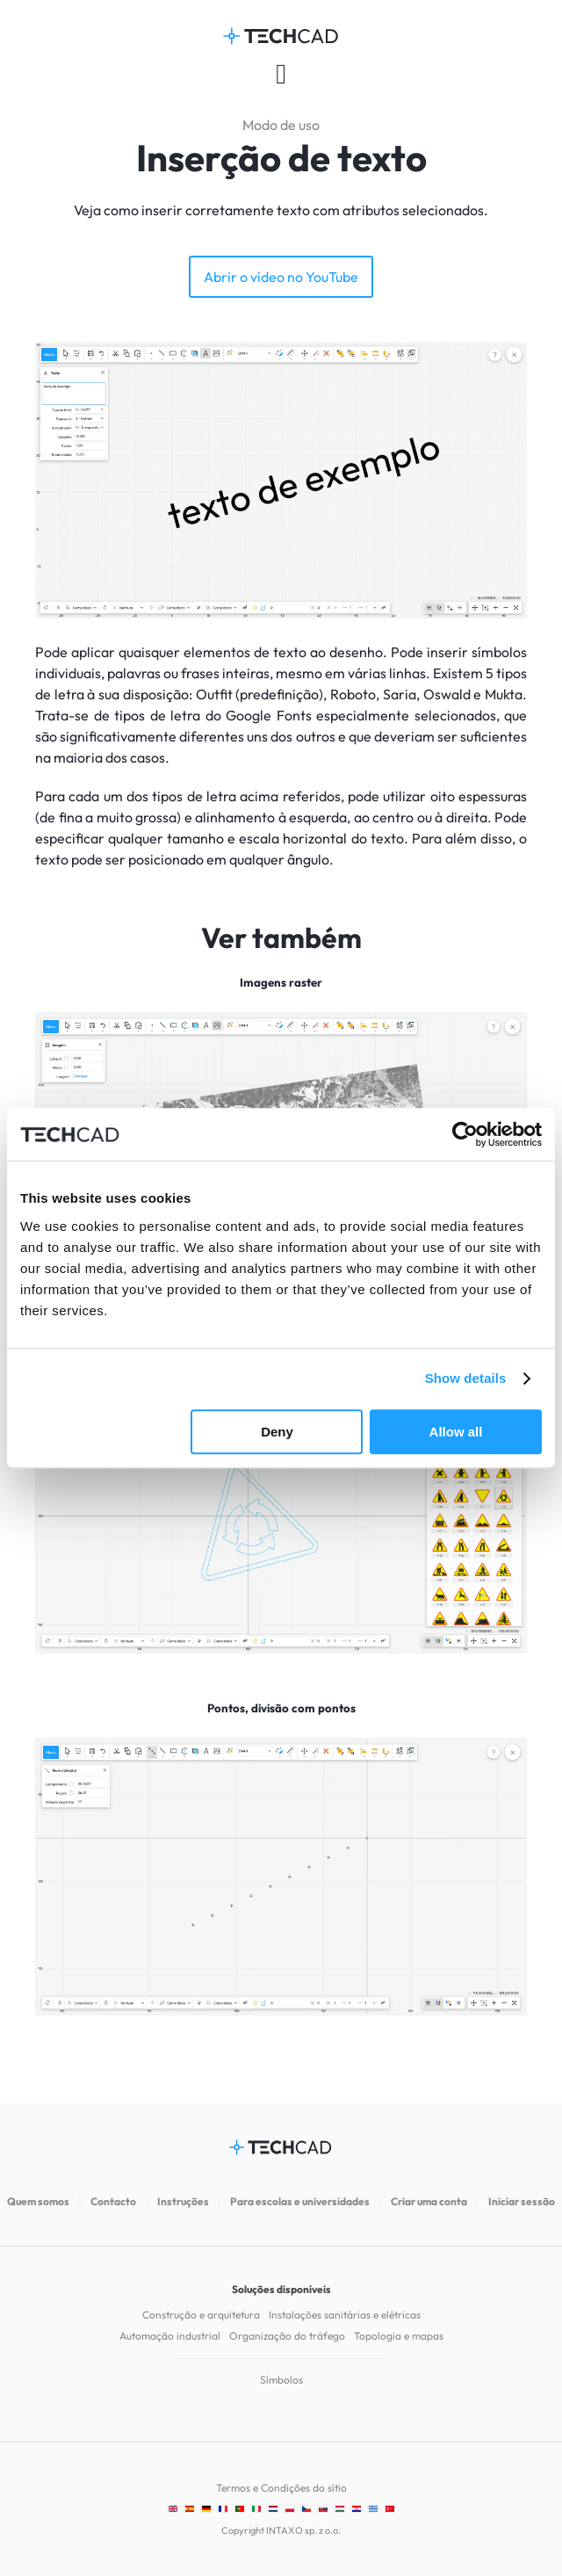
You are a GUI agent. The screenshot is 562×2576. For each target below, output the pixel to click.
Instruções (183, 2201)
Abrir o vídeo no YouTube (281, 277)
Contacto (113, 2201)
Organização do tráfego (287, 2335)
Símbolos (281, 2379)
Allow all (456, 1431)
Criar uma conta (429, 2201)
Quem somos (38, 2201)
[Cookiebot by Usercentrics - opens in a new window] (465, 1134)
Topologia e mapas (398, 2335)
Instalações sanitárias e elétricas (345, 2314)
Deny (277, 1431)
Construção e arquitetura (201, 2314)
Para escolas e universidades (300, 2201)
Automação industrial (169, 2335)
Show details (466, 1378)
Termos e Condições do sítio (281, 2487)
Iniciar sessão (521, 2201)
